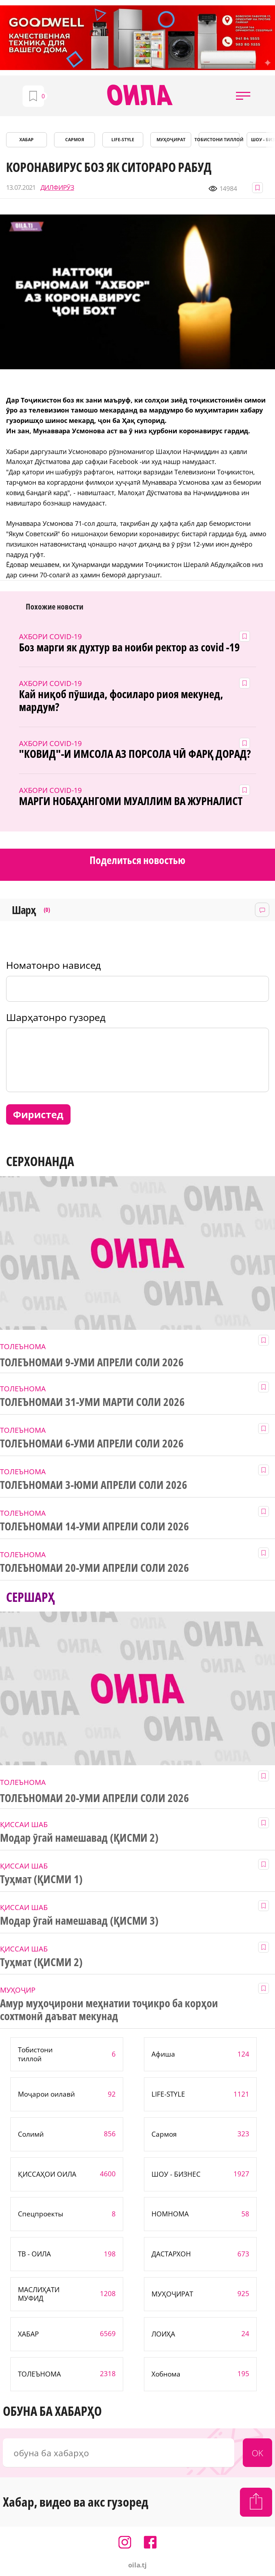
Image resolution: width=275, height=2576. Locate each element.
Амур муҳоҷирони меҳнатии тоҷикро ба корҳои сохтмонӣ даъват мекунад (109, 2010)
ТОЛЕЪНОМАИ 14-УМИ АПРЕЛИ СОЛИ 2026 (94, 1526)
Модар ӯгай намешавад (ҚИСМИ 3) (79, 1920)
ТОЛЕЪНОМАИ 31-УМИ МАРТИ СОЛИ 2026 (92, 1402)
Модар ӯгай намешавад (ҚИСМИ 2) (79, 1837)
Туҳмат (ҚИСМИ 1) (41, 1879)
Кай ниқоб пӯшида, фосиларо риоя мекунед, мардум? (121, 701)
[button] (243, 96)
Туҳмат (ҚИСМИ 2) (41, 1962)
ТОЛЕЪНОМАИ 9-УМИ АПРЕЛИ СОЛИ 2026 (92, 1362)
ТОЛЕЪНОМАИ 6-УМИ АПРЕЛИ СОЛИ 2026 (92, 1443)
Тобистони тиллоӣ (219, 140)
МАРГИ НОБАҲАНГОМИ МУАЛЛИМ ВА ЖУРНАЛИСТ (130, 801)
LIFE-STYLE (122, 140)
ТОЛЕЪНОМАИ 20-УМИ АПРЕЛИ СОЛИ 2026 (94, 1567)
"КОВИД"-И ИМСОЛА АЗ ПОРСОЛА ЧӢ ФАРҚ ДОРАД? (134, 753)
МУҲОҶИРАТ (170, 140)
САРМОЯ (74, 140)
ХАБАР (26, 140)
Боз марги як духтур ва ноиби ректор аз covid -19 (129, 647)
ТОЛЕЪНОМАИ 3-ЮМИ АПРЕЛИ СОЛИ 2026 (93, 1485)
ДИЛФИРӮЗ (57, 187)
